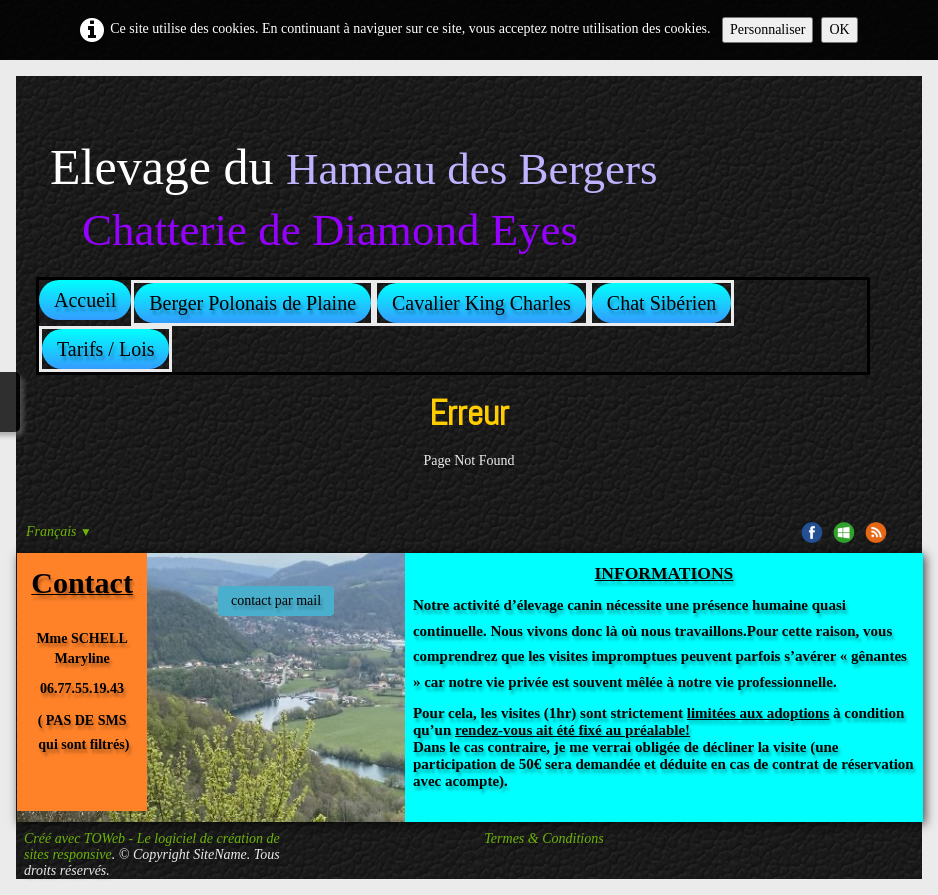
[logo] (354, 169)
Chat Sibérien (661, 303)
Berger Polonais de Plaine (252, 303)
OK (839, 29)
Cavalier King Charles (481, 303)
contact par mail (276, 600)
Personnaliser (767, 29)
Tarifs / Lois (105, 349)
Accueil (85, 300)
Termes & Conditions (543, 838)
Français (59, 531)
